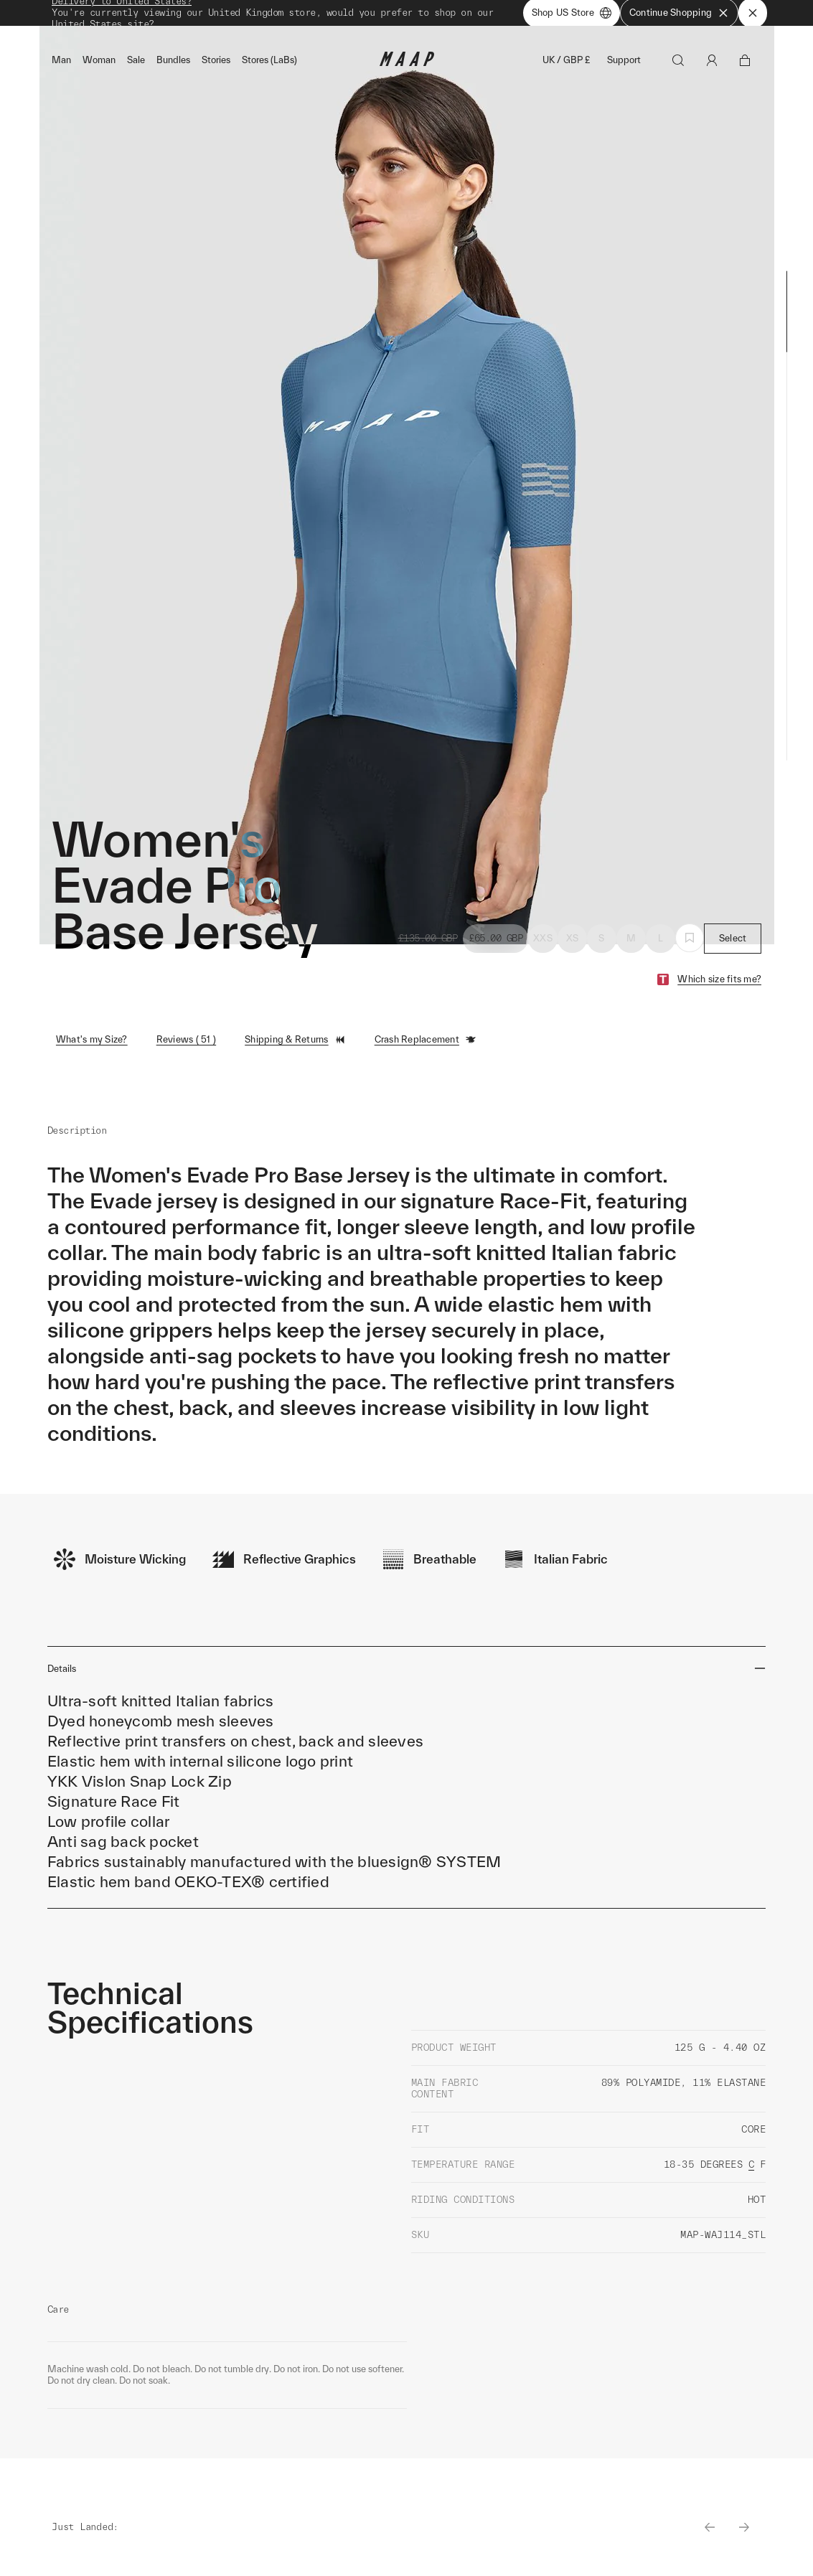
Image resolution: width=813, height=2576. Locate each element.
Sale (136, 65)
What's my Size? (92, 1044)
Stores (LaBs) (269, 65)
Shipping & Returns (295, 1044)
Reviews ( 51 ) (186, 1044)
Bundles (173, 65)
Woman (99, 65)
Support (624, 65)
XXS (543, 943)
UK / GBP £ (566, 65)
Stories (216, 65)
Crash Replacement (425, 1044)
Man (61, 65)
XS (572, 943)
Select (733, 943)
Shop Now (482, 15)
